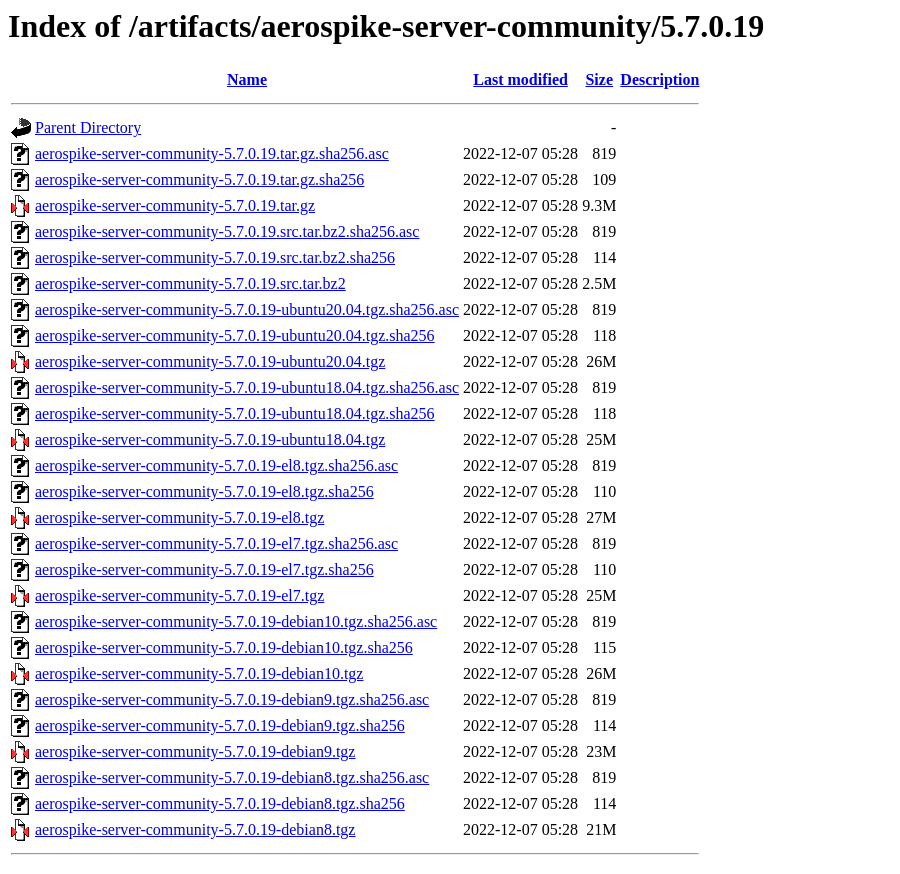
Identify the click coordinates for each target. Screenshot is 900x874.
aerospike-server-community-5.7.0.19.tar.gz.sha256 (199, 179)
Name (247, 79)
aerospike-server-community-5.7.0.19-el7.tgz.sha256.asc (216, 543)
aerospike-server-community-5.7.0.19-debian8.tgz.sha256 (220, 803)
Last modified (520, 79)
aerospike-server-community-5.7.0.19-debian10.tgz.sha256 (224, 647)
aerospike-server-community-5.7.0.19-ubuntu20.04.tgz (210, 361)
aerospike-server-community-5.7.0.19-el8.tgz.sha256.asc (216, 465)
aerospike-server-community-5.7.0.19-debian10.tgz (199, 673)
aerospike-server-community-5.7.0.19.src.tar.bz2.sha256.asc (227, 231)
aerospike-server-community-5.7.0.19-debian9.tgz (195, 751)
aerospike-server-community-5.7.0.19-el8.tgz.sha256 (204, 491)
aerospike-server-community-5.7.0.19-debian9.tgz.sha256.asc (232, 699)
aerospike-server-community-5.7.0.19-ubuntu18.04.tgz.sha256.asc (247, 387)
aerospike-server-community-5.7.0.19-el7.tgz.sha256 (204, 569)
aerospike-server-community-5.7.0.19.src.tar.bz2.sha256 (215, 257)
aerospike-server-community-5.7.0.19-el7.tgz (179, 595)
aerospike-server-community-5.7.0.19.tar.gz (175, 205)
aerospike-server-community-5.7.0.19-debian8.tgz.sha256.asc (232, 777)
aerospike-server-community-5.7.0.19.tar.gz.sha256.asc (212, 153)
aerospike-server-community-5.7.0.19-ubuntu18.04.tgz (210, 439)
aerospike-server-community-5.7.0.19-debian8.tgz (195, 829)
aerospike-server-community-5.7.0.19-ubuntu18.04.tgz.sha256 (235, 413)
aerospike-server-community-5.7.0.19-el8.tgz (179, 517)
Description (659, 79)
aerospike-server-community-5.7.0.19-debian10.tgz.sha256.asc (236, 621)
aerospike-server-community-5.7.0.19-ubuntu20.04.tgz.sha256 (235, 335)
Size (599, 79)
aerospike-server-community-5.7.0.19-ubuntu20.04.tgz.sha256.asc (247, 309)
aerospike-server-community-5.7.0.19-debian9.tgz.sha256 (220, 725)
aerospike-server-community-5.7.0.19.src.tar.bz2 (190, 283)
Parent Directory (88, 127)
